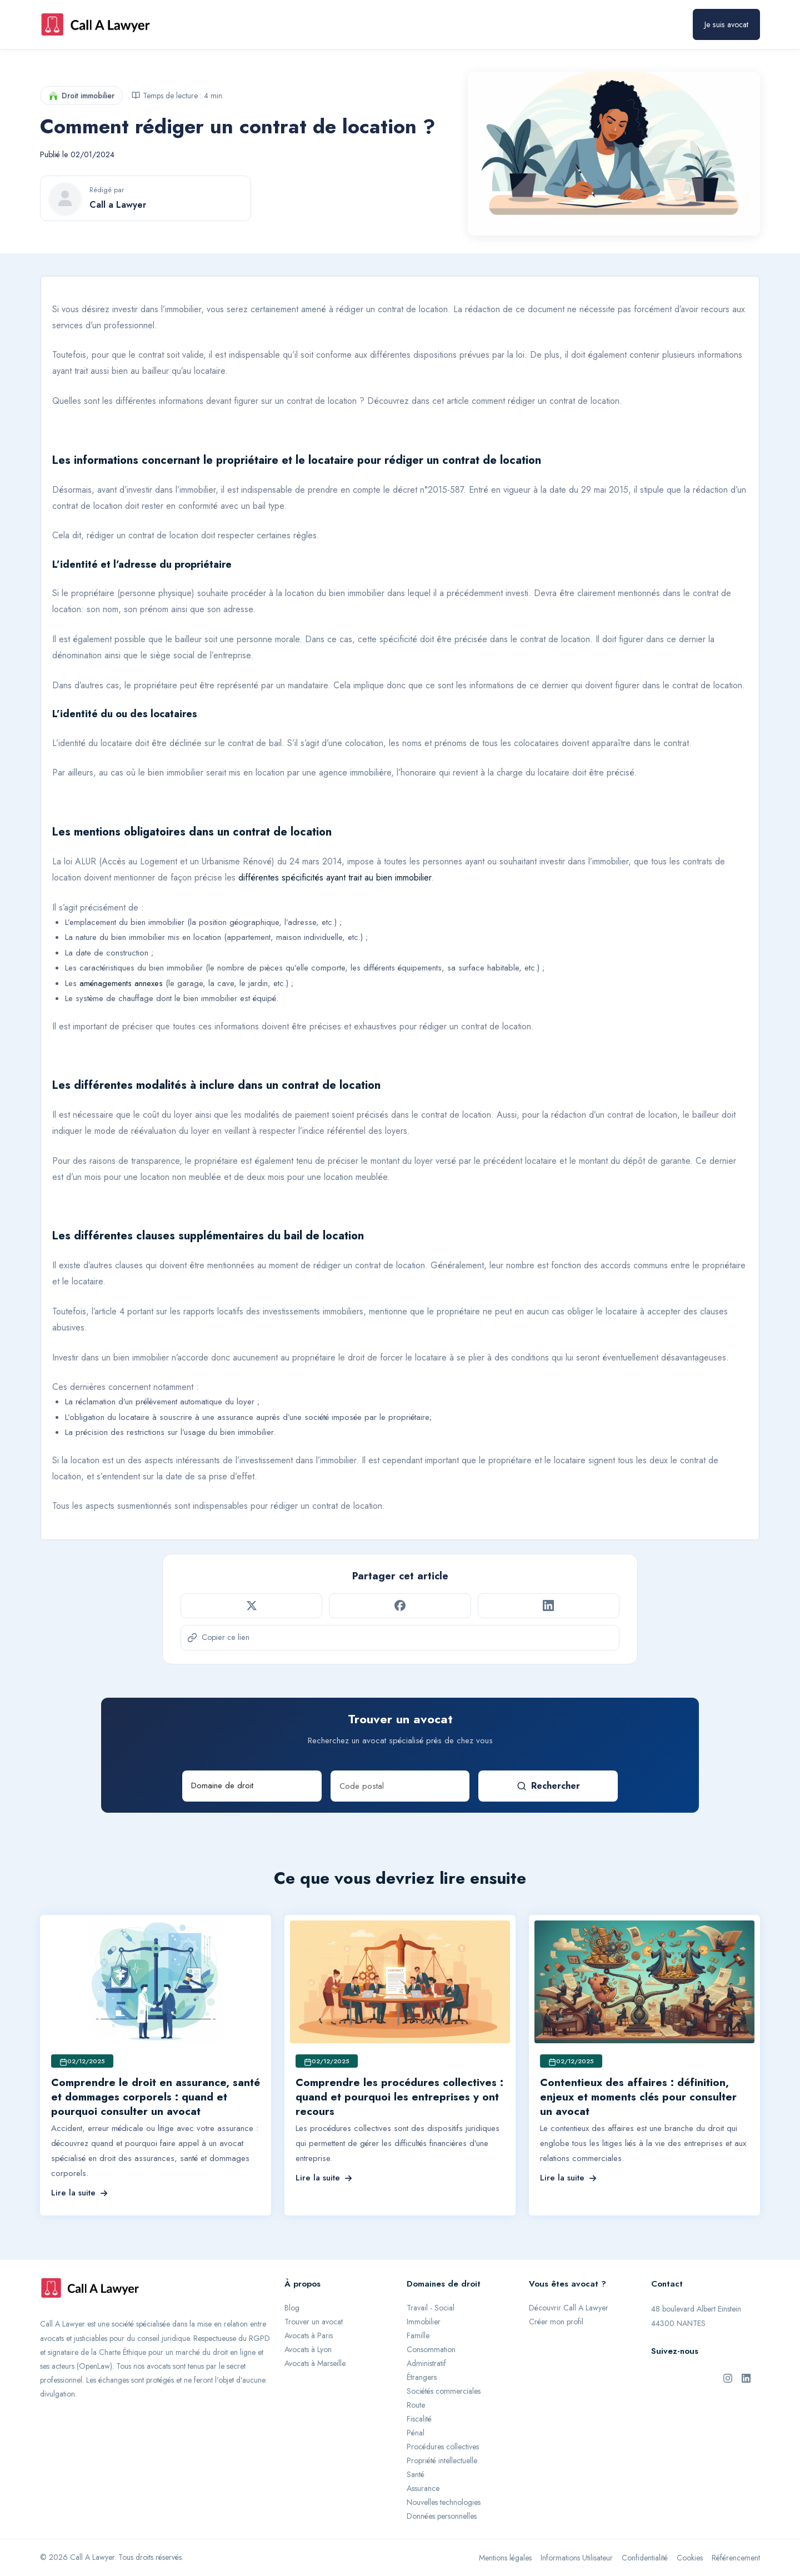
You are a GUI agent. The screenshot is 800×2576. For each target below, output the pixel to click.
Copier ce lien (218, 1637)
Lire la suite (79, 2193)
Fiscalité (419, 2418)
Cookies (690, 2557)
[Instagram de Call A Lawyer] (727, 2377)
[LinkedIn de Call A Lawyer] (746, 2377)
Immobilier (424, 2321)
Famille (418, 2335)
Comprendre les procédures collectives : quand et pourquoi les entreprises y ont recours (399, 2097)
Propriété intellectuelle (442, 2460)
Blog (291, 2307)
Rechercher (548, 1785)
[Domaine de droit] (252, 1786)
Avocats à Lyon (308, 2349)
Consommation (431, 2349)
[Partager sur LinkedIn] (548, 1605)
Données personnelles (442, 2516)
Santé (415, 2474)
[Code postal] (400, 1786)
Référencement (736, 2557)
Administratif (426, 2363)
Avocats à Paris (308, 2335)
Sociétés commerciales (444, 2391)
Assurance (423, 2488)
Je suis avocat (726, 24)
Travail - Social (430, 2307)
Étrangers (422, 2377)
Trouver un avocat (313, 2321)
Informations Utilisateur (577, 2557)
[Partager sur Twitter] (251, 1605)
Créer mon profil (556, 2321)
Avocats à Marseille (315, 2363)
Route (416, 2404)
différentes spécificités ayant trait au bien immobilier (333, 877)
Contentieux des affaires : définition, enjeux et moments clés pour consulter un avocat (638, 2097)
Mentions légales (505, 2557)
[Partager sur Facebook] (400, 1605)
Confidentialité (645, 2557)
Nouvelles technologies (444, 2502)
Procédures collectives (443, 2446)
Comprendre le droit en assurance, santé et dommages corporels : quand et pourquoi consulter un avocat (155, 2097)
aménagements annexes (121, 983)
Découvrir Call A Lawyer (568, 2307)
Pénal (415, 2432)
